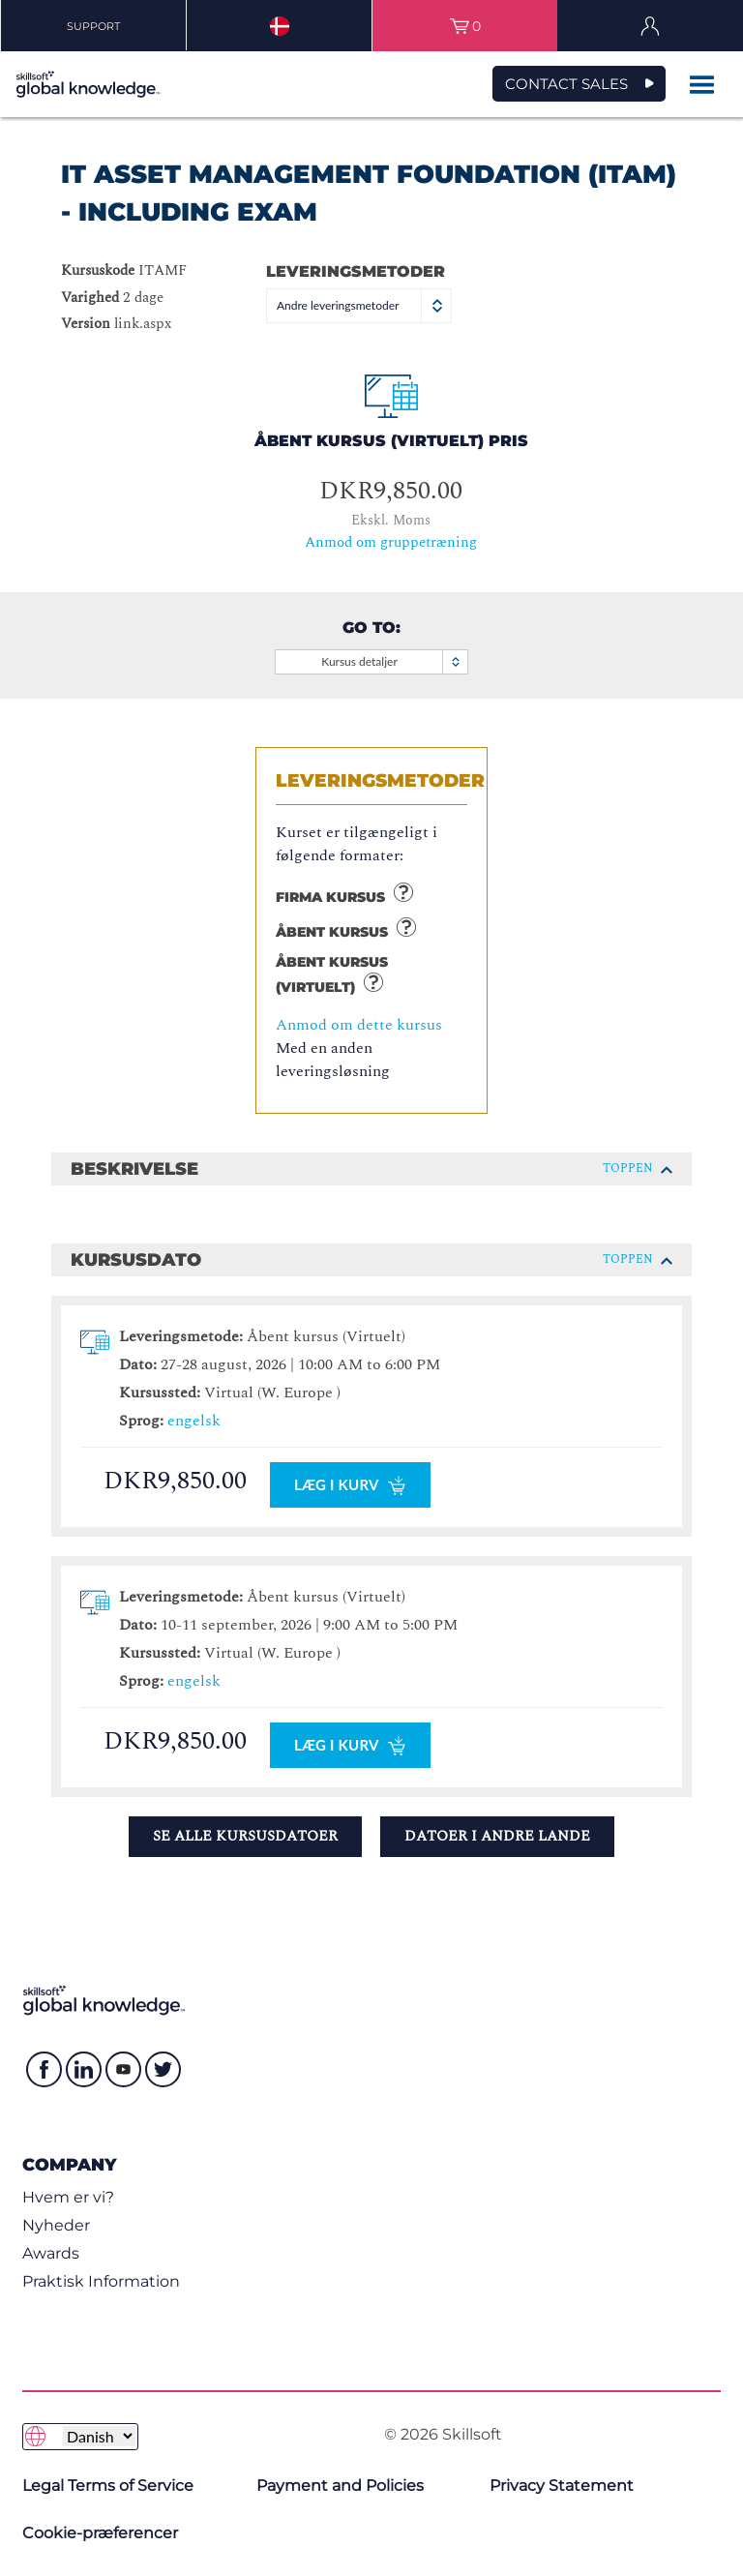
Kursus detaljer (393, 662)
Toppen (637, 1168)
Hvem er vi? (68, 2197)
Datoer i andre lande (497, 1836)
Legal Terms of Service (107, 2485)
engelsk (194, 1420)
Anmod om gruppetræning (391, 542)
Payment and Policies (340, 2485)
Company (69, 2164)
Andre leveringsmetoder (360, 305)
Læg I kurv (350, 1485)
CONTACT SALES (566, 84)
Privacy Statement (562, 2485)
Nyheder (56, 2225)
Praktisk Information (101, 2281)
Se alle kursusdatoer (245, 1836)
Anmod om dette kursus (359, 1024)
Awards (50, 2253)
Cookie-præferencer (100, 2533)
